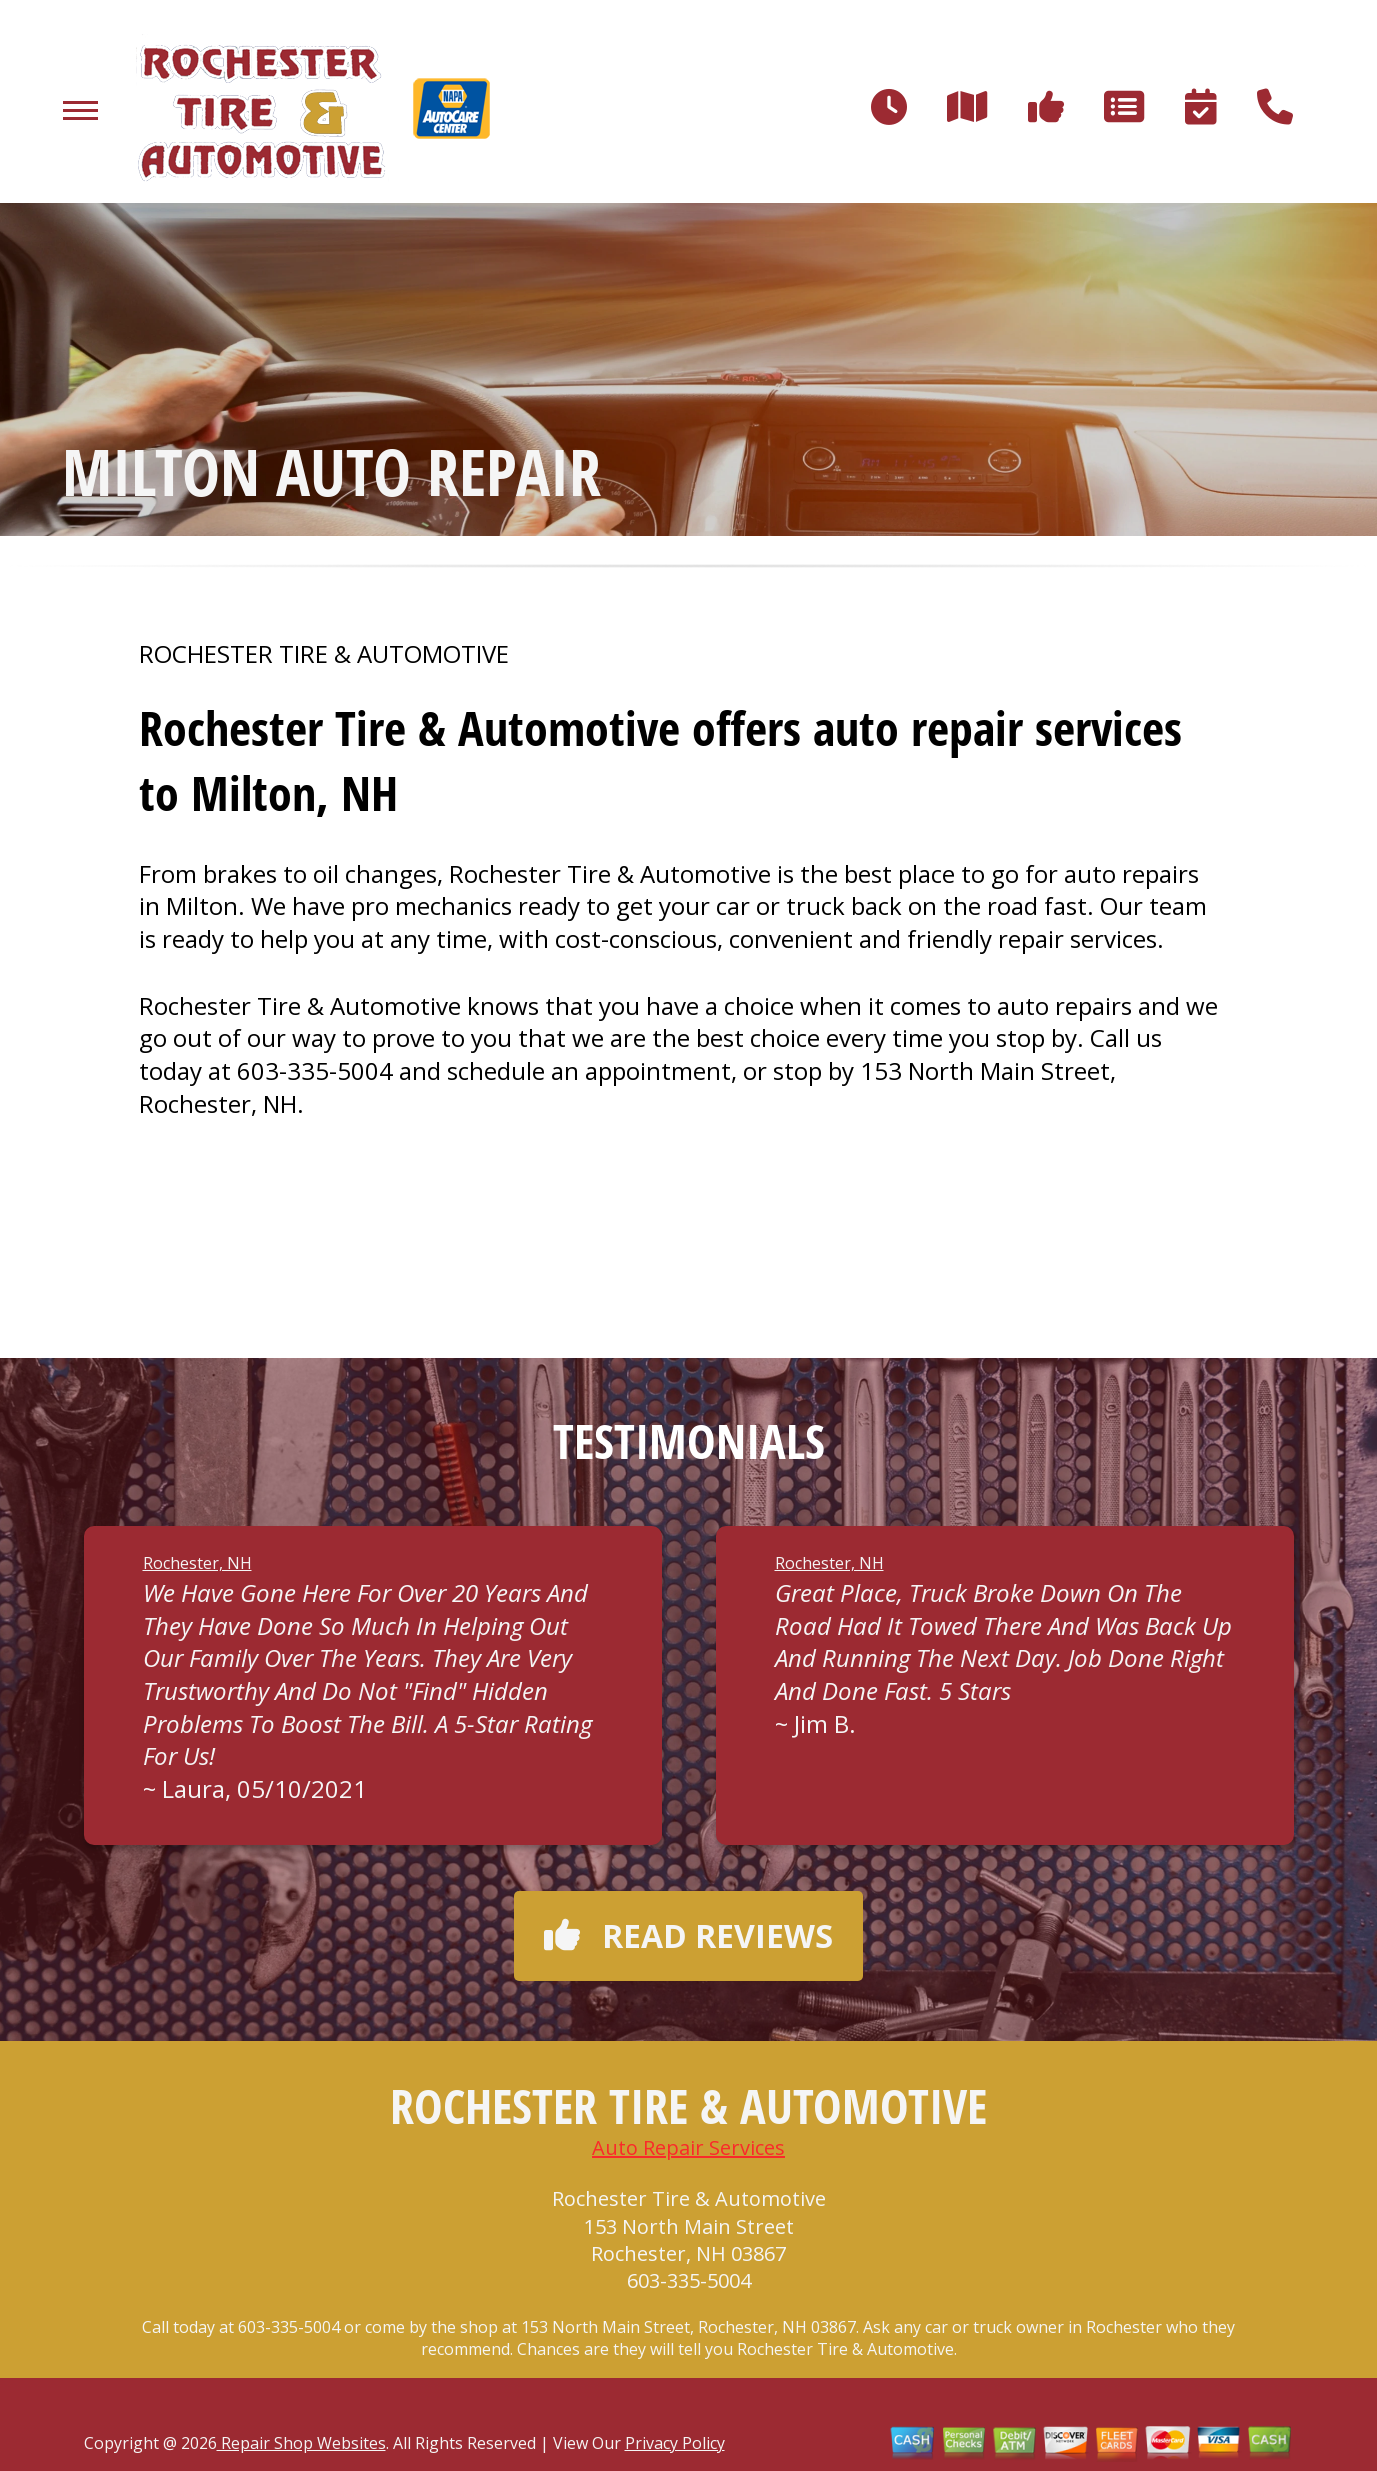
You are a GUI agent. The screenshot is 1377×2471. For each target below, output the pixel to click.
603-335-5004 (315, 1070)
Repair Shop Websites (301, 2443)
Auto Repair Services (688, 2147)
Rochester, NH (197, 1563)
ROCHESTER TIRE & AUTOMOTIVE (324, 654)
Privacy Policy (675, 2443)
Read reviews (688, 1935)
